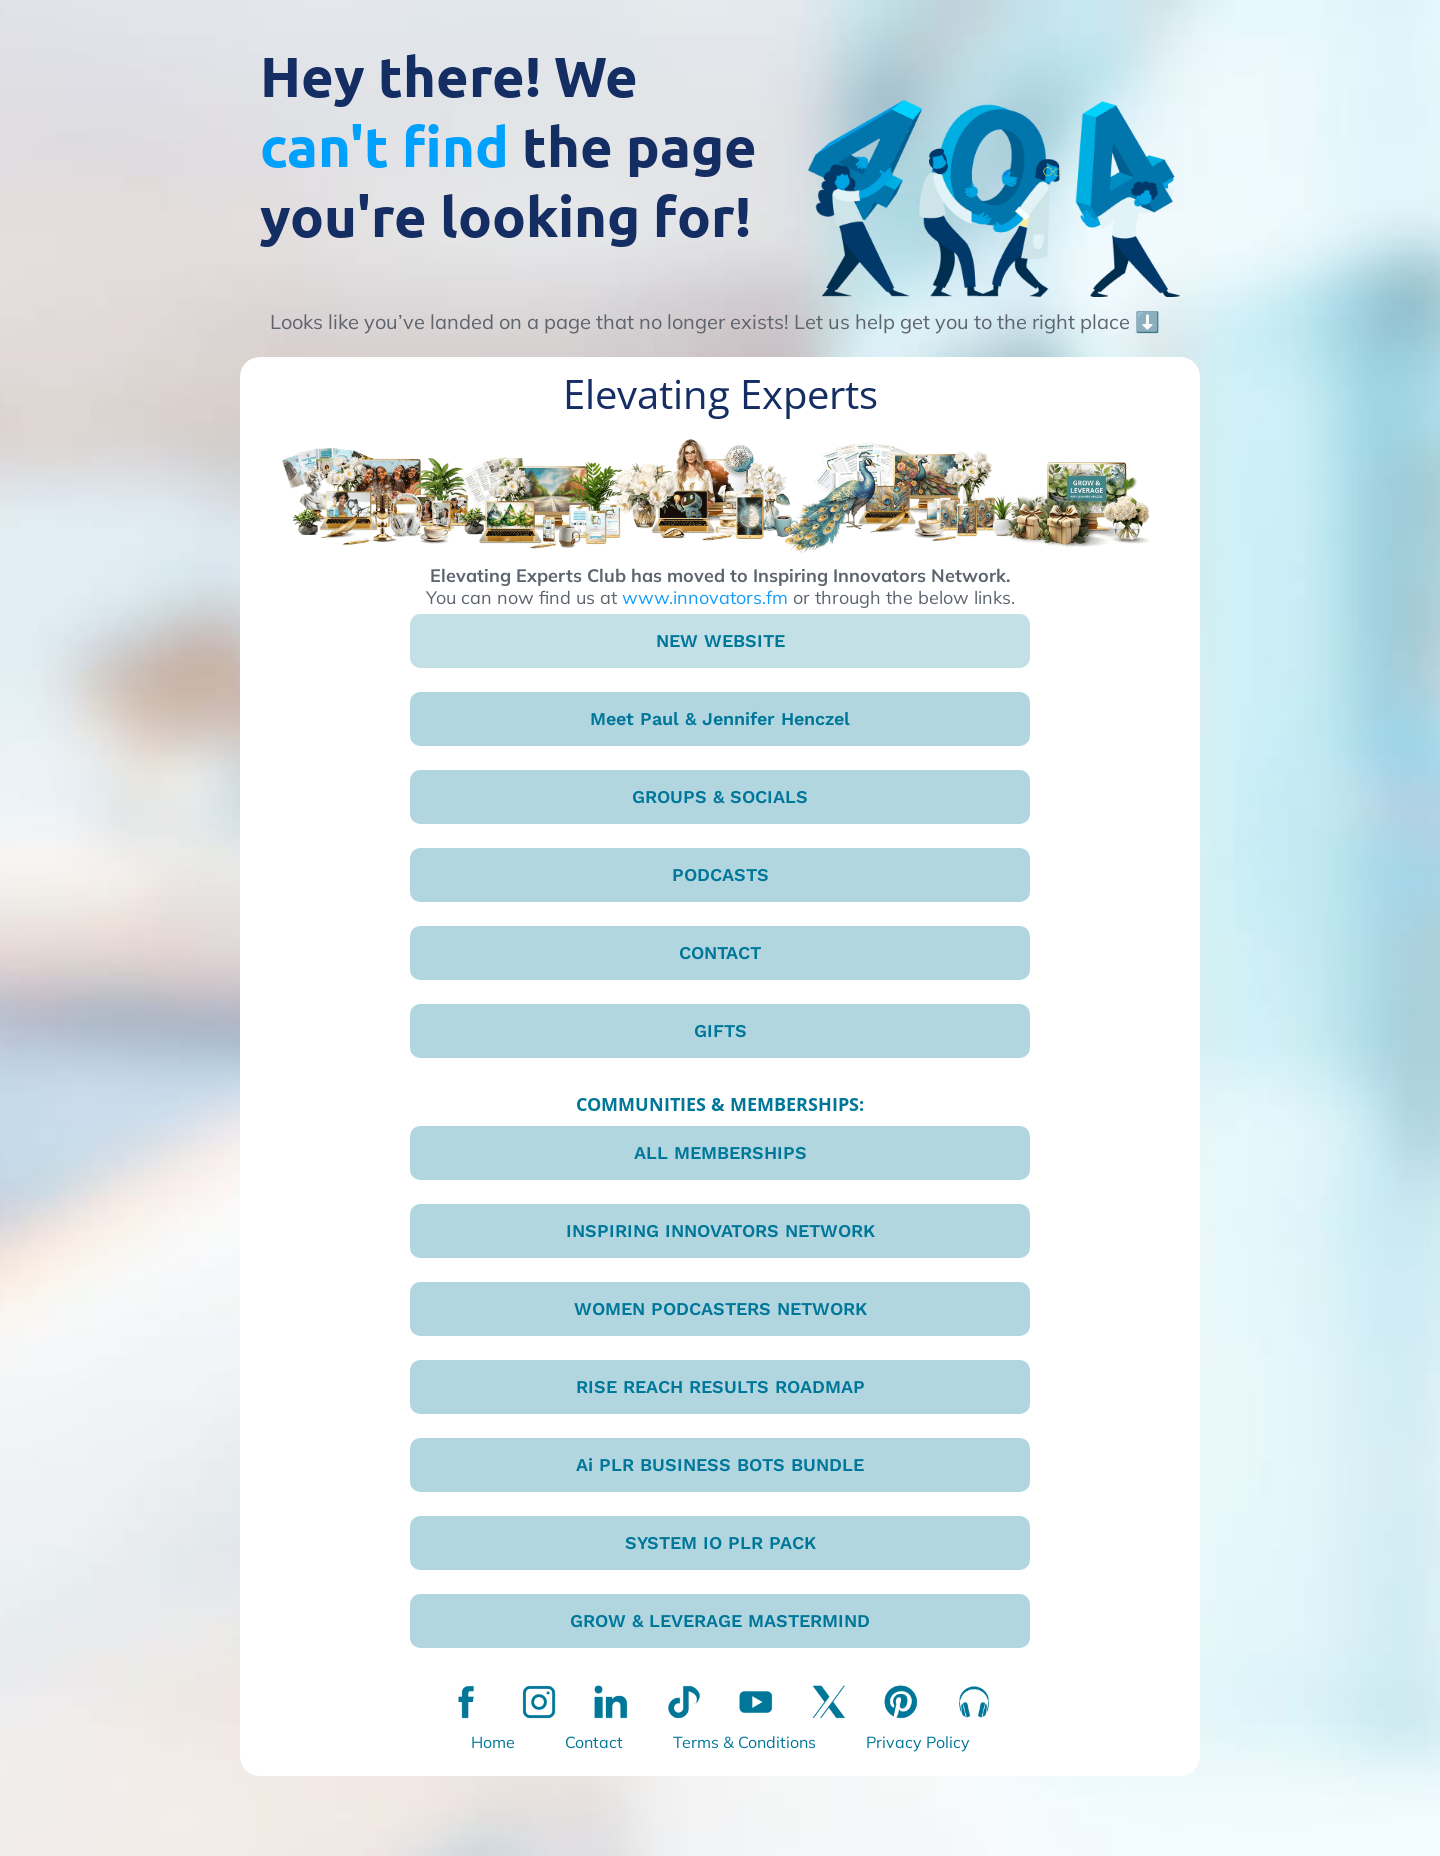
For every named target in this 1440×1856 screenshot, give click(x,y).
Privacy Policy (918, 1742)
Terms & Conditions (744, 1742)
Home (493, 1742)
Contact (594, 1742)
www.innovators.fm (705, 597)
